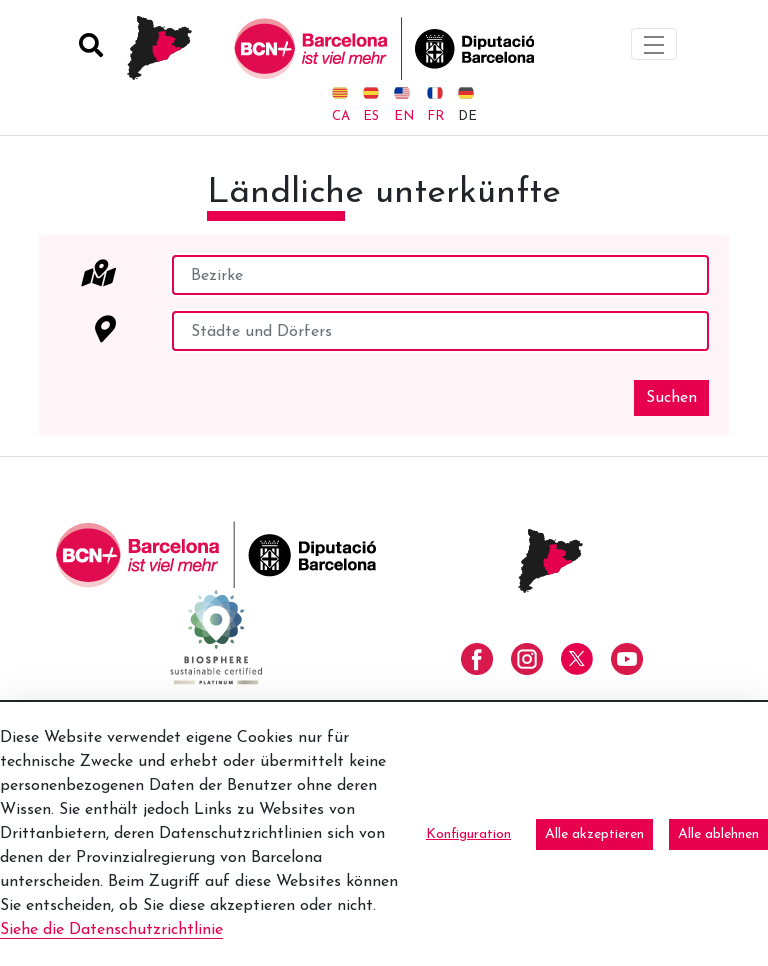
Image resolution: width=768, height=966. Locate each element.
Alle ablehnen (718, 834)
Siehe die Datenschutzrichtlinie (111, 930)
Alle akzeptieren (594, 834)
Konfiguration (468, 834)
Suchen (671, 398)
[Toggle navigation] (654, 43)
